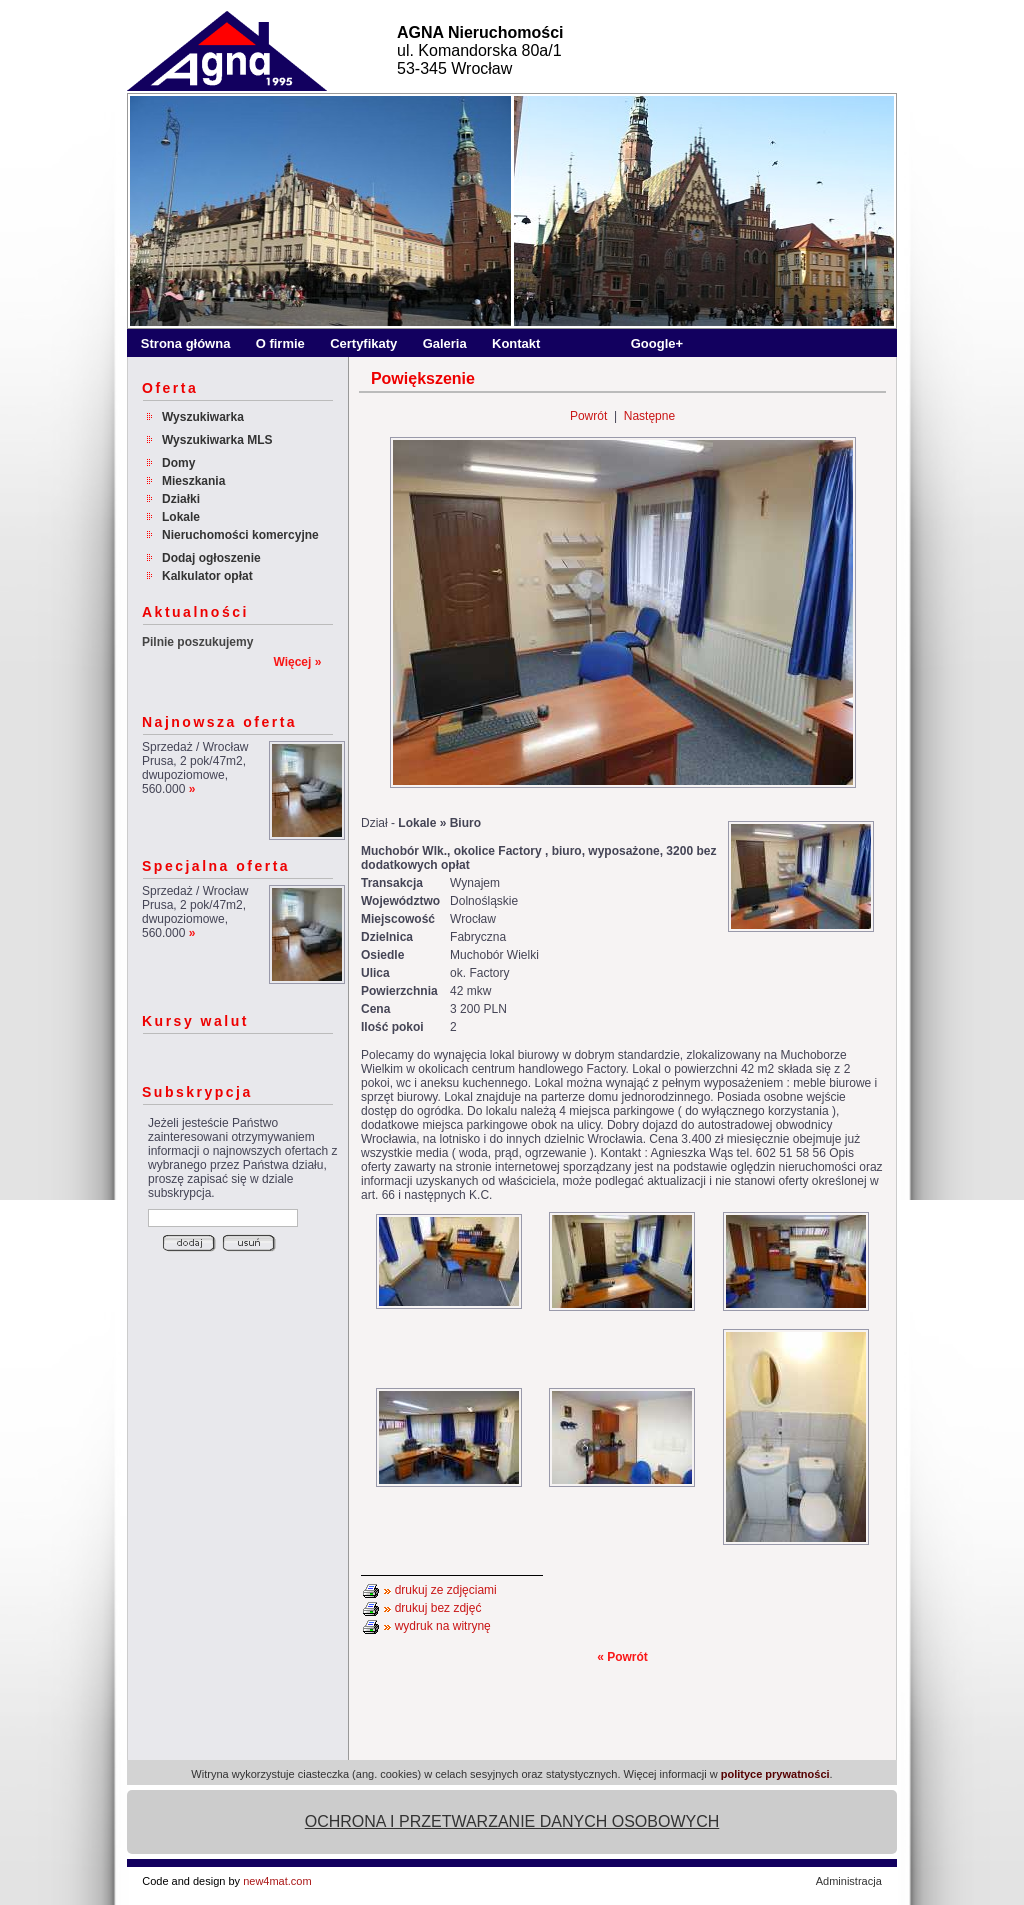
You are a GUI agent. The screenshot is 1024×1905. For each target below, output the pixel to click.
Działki (181, 499)
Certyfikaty (363, 343)
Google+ (657, 343)
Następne (649, 416)
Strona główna (186, 343)
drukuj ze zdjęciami (446, 1590)
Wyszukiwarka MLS (217, 440)
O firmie (280, 343)
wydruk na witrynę (443, 1626)
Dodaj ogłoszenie (211, 558)
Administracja (849, 1881)
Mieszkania (193, 481)
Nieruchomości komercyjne (240, 535)
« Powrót (622, 1657)
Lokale (181, 517)
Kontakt (516, 343)
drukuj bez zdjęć (438, 1608)
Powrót (588, 416)
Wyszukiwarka (203, 417)
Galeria (445, 343)
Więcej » (297, 662)
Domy (178, 463)
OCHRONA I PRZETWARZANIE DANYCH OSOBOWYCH (512, 1821)
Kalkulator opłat (207, 576)
